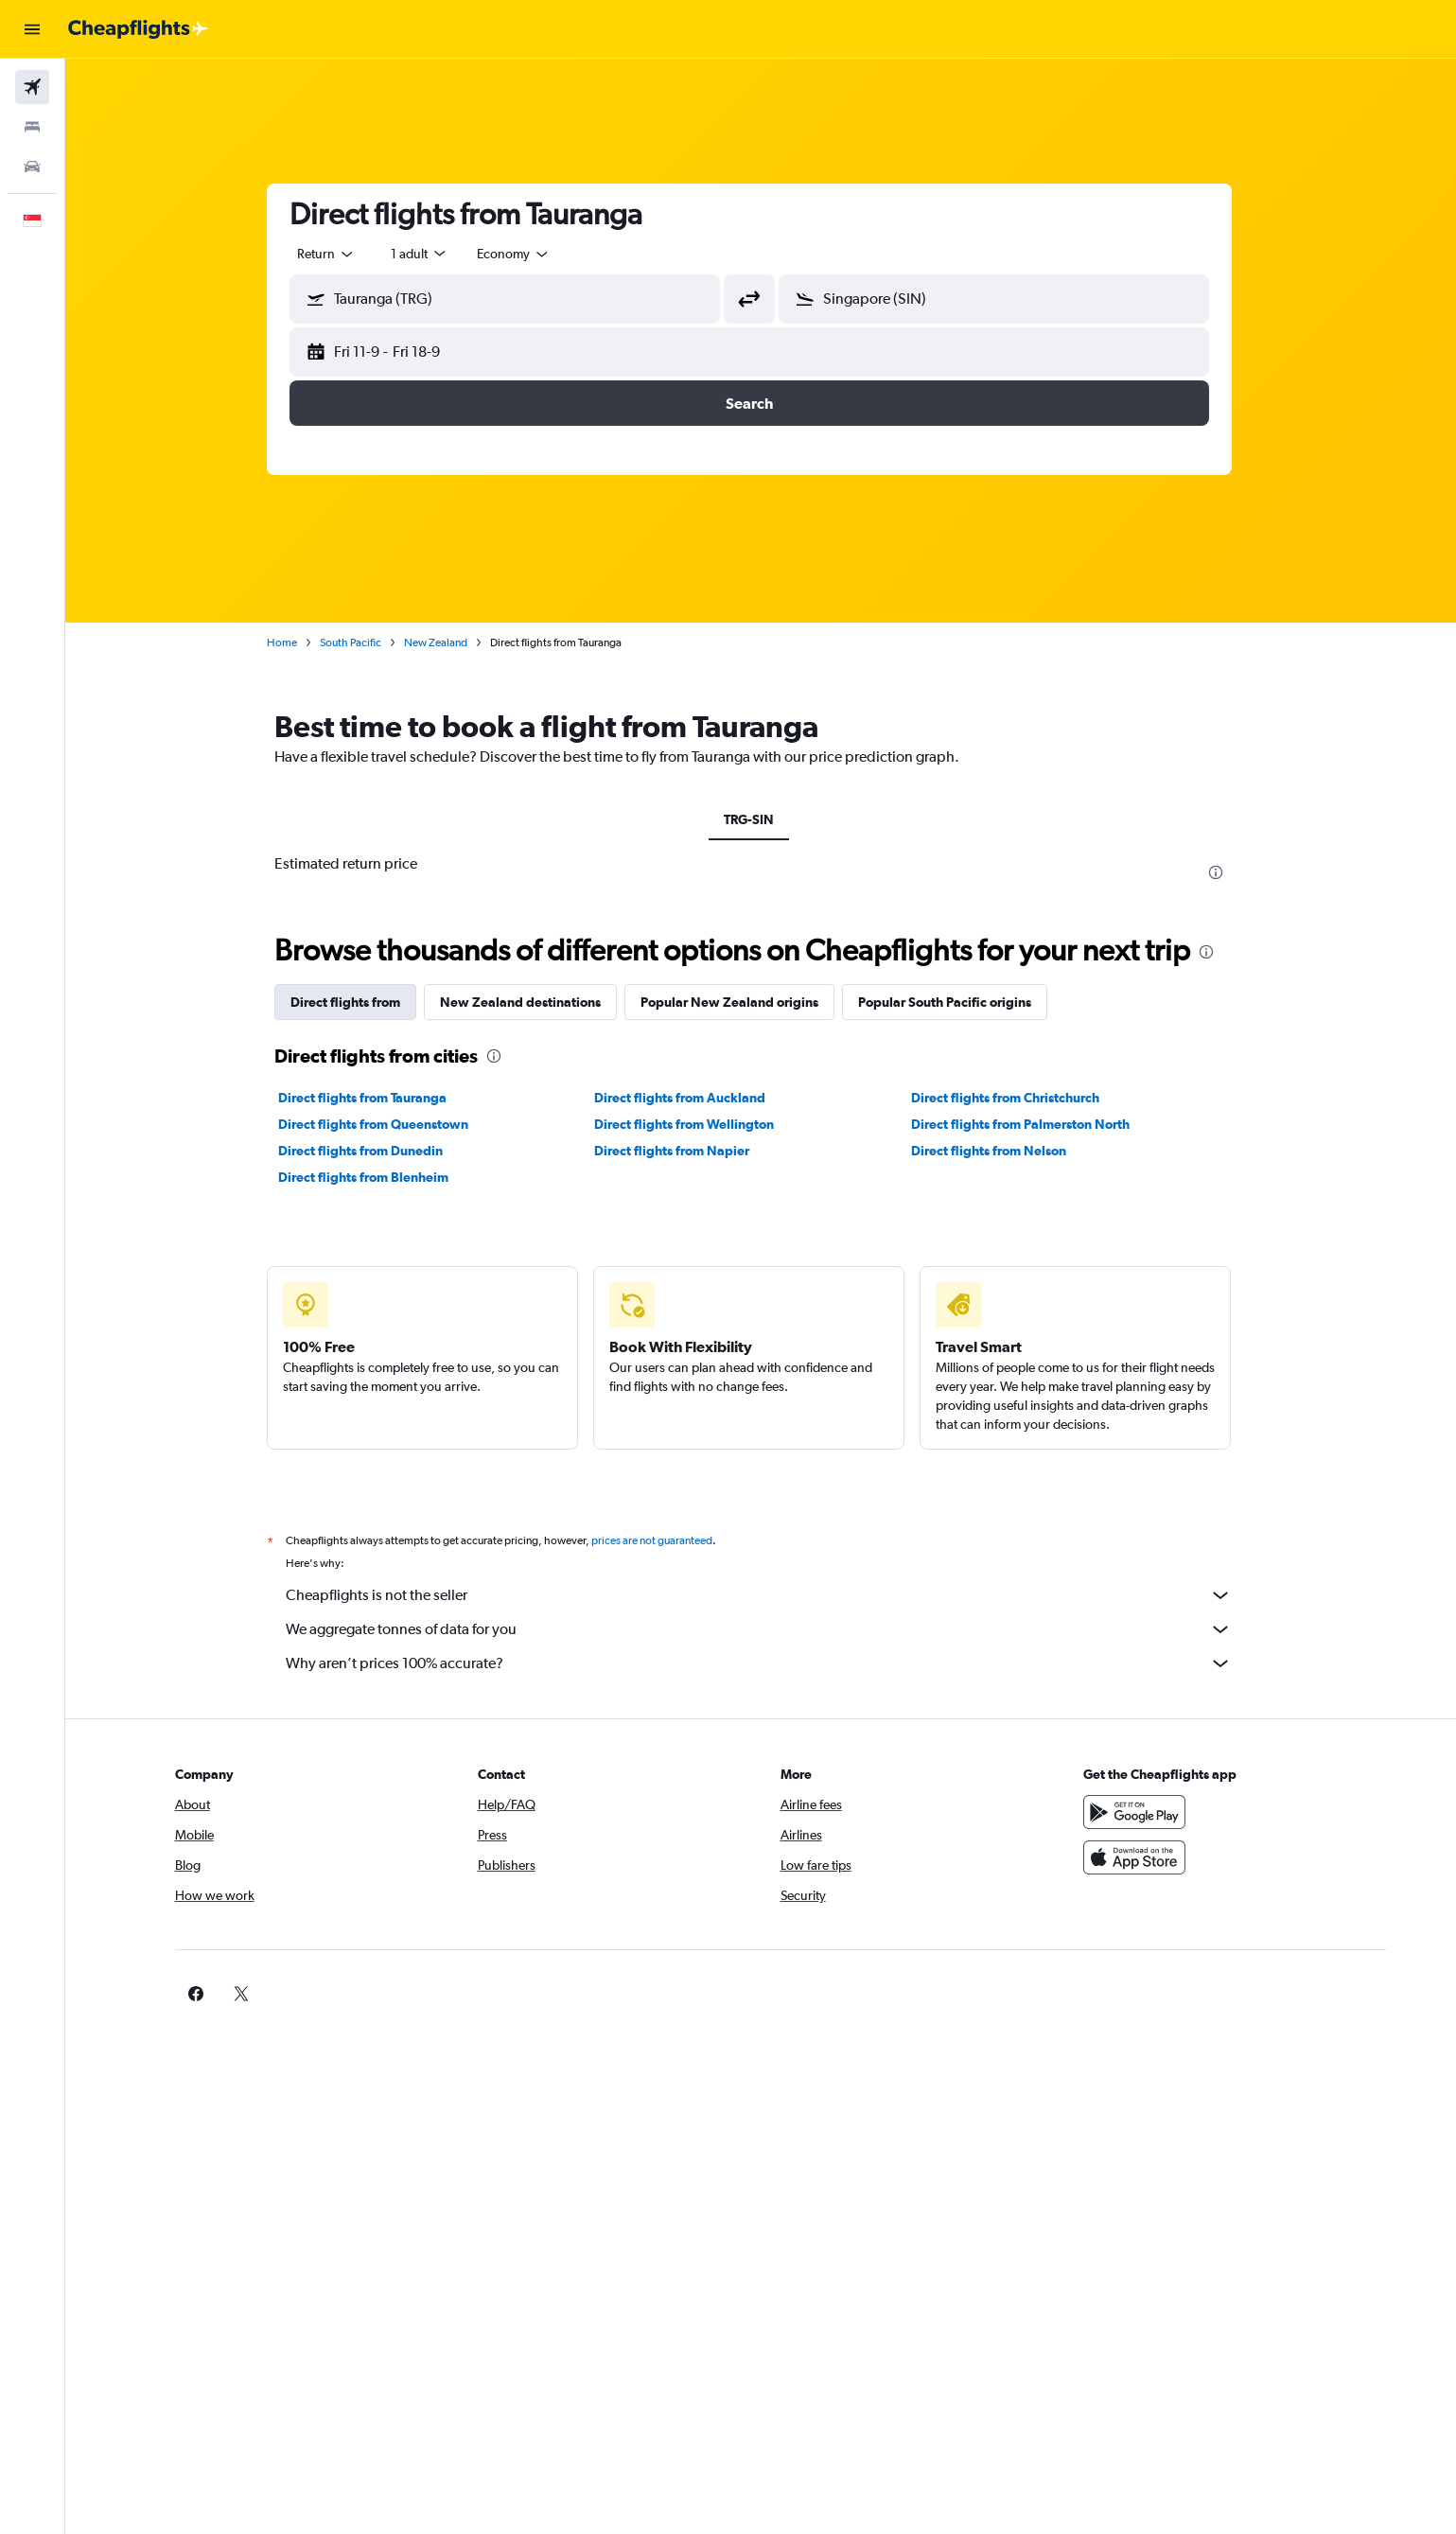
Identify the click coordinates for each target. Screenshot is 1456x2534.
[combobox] (338, 253)
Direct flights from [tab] (357, 1002)
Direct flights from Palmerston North (1031, 1124)
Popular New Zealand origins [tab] (741, 1002)
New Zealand (447, 642)
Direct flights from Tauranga (373, 1097)
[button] (32, 29)
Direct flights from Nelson (1000, 1150)
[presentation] (1227, 872)
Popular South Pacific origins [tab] (956, 1002)
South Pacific (362, 642)
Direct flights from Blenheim (374, 1177)
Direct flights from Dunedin (371, 1150)
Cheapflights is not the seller (770, 1595)
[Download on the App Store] (1147, 1857)
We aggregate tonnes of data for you (770, 1629)
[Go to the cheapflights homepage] (138, 29)
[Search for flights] (32, 87)
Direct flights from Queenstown (384, 1124)
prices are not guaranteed (663, 1540)
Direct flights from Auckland (692, 1097)
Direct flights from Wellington (696, 1124)
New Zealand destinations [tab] (531, 1002)
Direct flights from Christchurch (1016, 1097)
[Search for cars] (32, 166)
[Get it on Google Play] (1147, 1812)
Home (293, 642)
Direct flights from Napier (684, 1150)
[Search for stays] (32, 127)
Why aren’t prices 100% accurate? (770, 1663)
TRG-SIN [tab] (761, 819)
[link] (1117, 1994)
